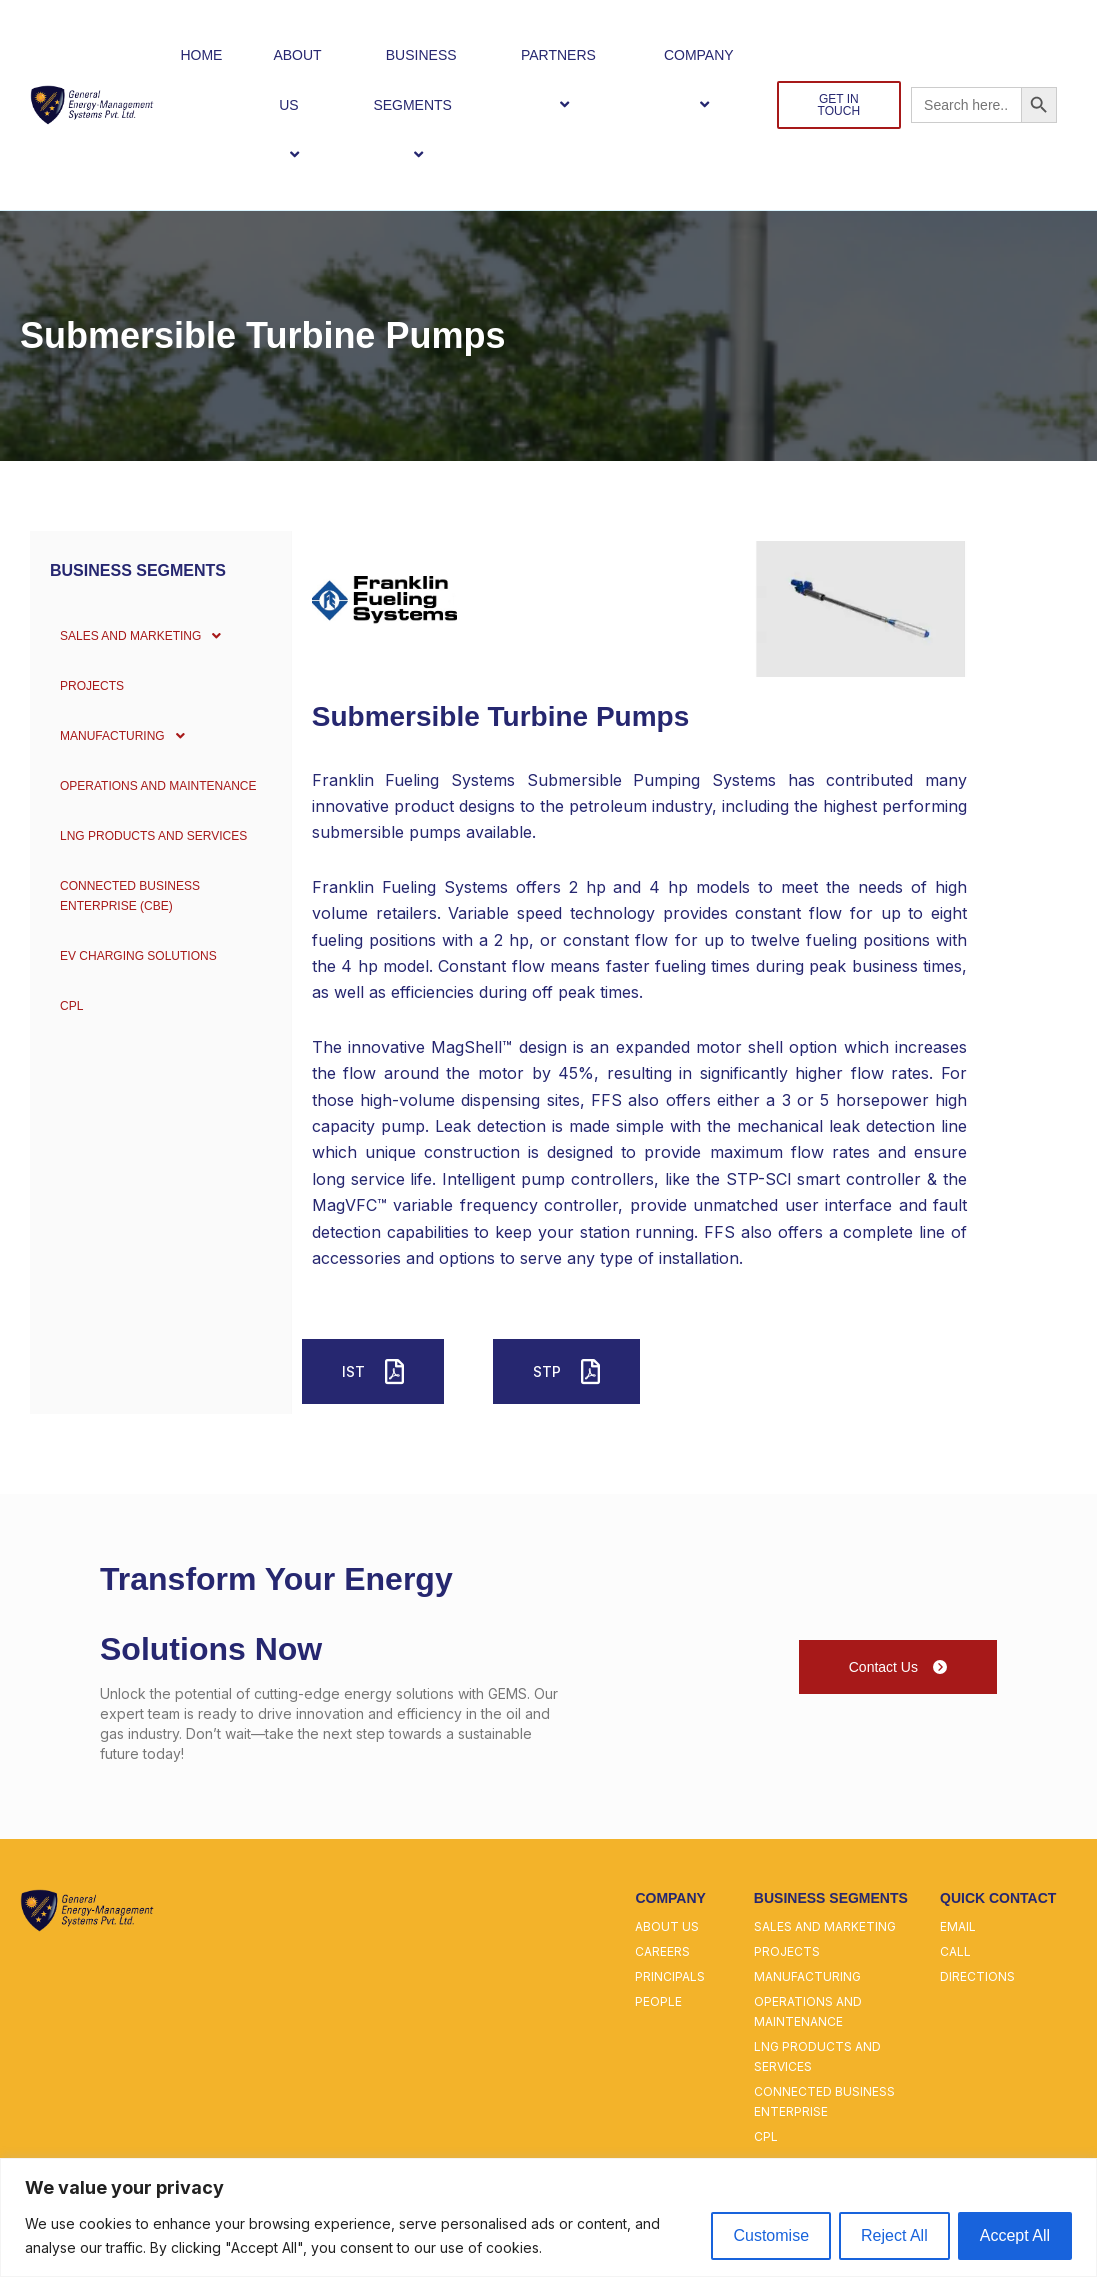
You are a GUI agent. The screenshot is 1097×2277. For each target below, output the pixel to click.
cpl (766, 2136)
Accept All (1015, 2235)
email (958, 1926)
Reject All (894, 2235)
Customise (771, 2235)
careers (662, 1951)
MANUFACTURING (121, 736)
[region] (548, 2217)
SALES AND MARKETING (143, 636)
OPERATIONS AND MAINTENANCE (159, 786)
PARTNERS (567, 79)
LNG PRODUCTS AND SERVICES (154, 836)
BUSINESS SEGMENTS (421, 105)
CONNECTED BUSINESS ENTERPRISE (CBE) (126, 896)
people (658, 2001)
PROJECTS (82, 686)
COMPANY (707, 79)
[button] (307, 104)
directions (977, 1976)
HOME (201, 55)
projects (787, 1951)
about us (667, 1926)
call (955, 1951)
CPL (58, 1006)
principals (670, 1976)
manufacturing (807, 1976)
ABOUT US (297, 105)
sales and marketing (825, 1926)
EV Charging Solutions (136, 956)
